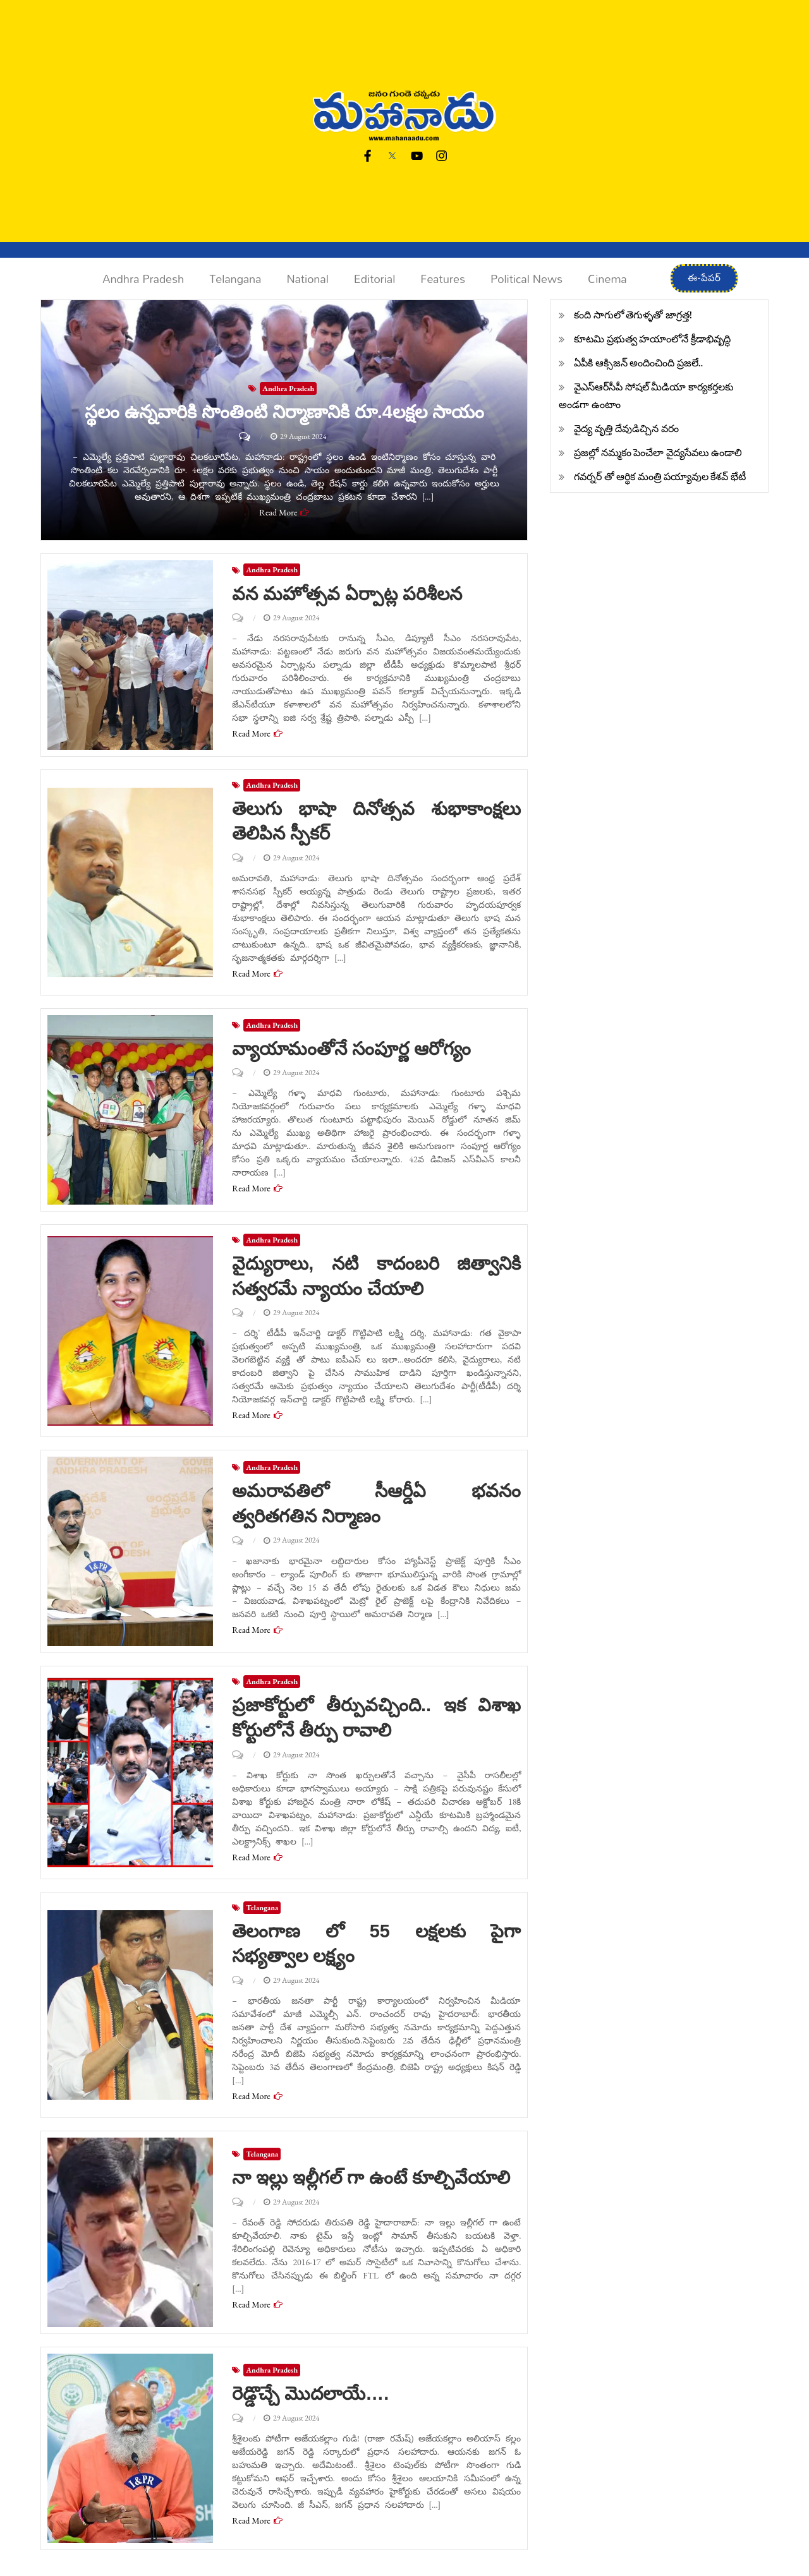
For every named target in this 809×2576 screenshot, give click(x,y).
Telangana (235, 278)
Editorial (374, 278)
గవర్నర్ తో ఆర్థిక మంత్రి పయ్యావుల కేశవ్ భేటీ (659, 476)
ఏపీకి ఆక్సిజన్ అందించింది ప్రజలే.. (638, 363)
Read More (278, 512)
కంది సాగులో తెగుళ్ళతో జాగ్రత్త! (632, 315)
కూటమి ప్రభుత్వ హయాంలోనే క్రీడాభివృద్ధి (652, 339)
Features (442, 278)
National (307, 278)
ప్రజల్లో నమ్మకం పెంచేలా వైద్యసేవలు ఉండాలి (658, 452)
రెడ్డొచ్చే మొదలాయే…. (313, 2390)
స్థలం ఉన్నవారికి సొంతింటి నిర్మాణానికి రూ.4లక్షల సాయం (284, 412)
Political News (526, 278)
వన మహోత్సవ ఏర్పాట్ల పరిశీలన (351, 593)
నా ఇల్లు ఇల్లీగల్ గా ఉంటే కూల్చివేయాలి (376, 2174)
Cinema (607, 278)
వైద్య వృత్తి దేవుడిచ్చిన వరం (626, 428)
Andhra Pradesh (143, 278)
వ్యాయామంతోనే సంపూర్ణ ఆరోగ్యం (356, 1047)
